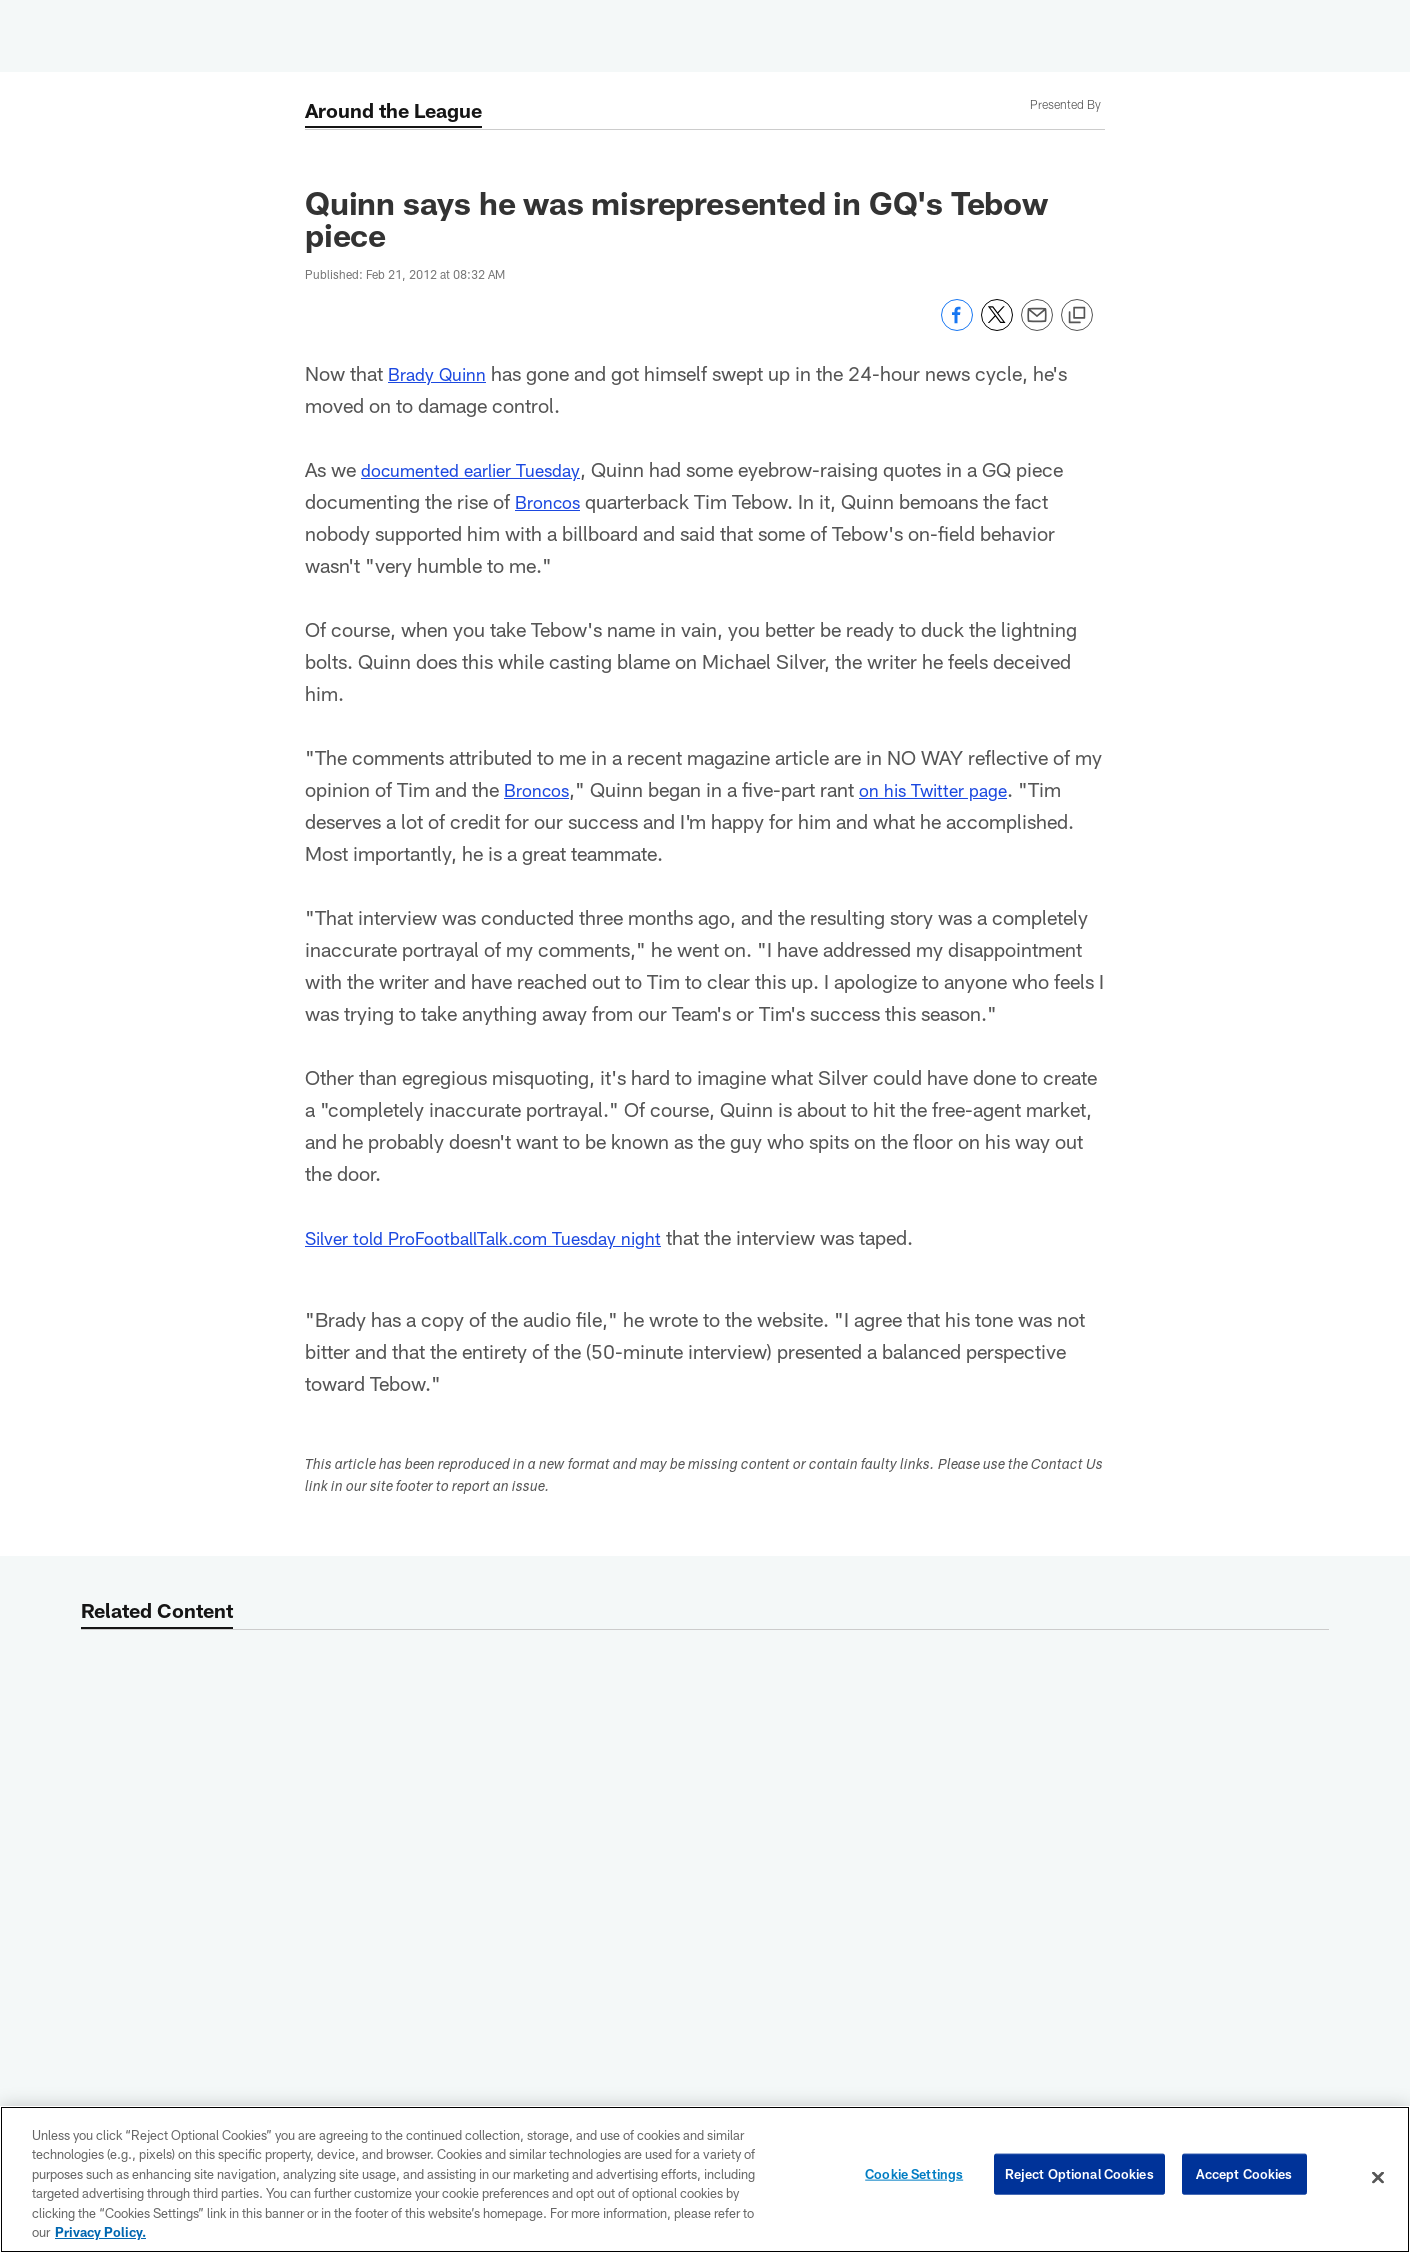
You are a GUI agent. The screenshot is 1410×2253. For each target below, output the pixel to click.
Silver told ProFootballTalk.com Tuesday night (504, 1237)
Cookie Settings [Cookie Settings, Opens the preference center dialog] (914, 2177)
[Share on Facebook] (957, 325)
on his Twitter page (948, 789)
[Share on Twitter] (997, 325)
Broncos (551, 501)
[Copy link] (1077, 316)
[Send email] (1037, 325)
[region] (705, 2179)
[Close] (1378, 2178)
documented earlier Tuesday (482, 469)
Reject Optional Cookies (1079, 2177)
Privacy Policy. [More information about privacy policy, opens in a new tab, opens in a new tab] (100, 2232)
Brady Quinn (442, 373)
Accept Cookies (1244, 2177)
